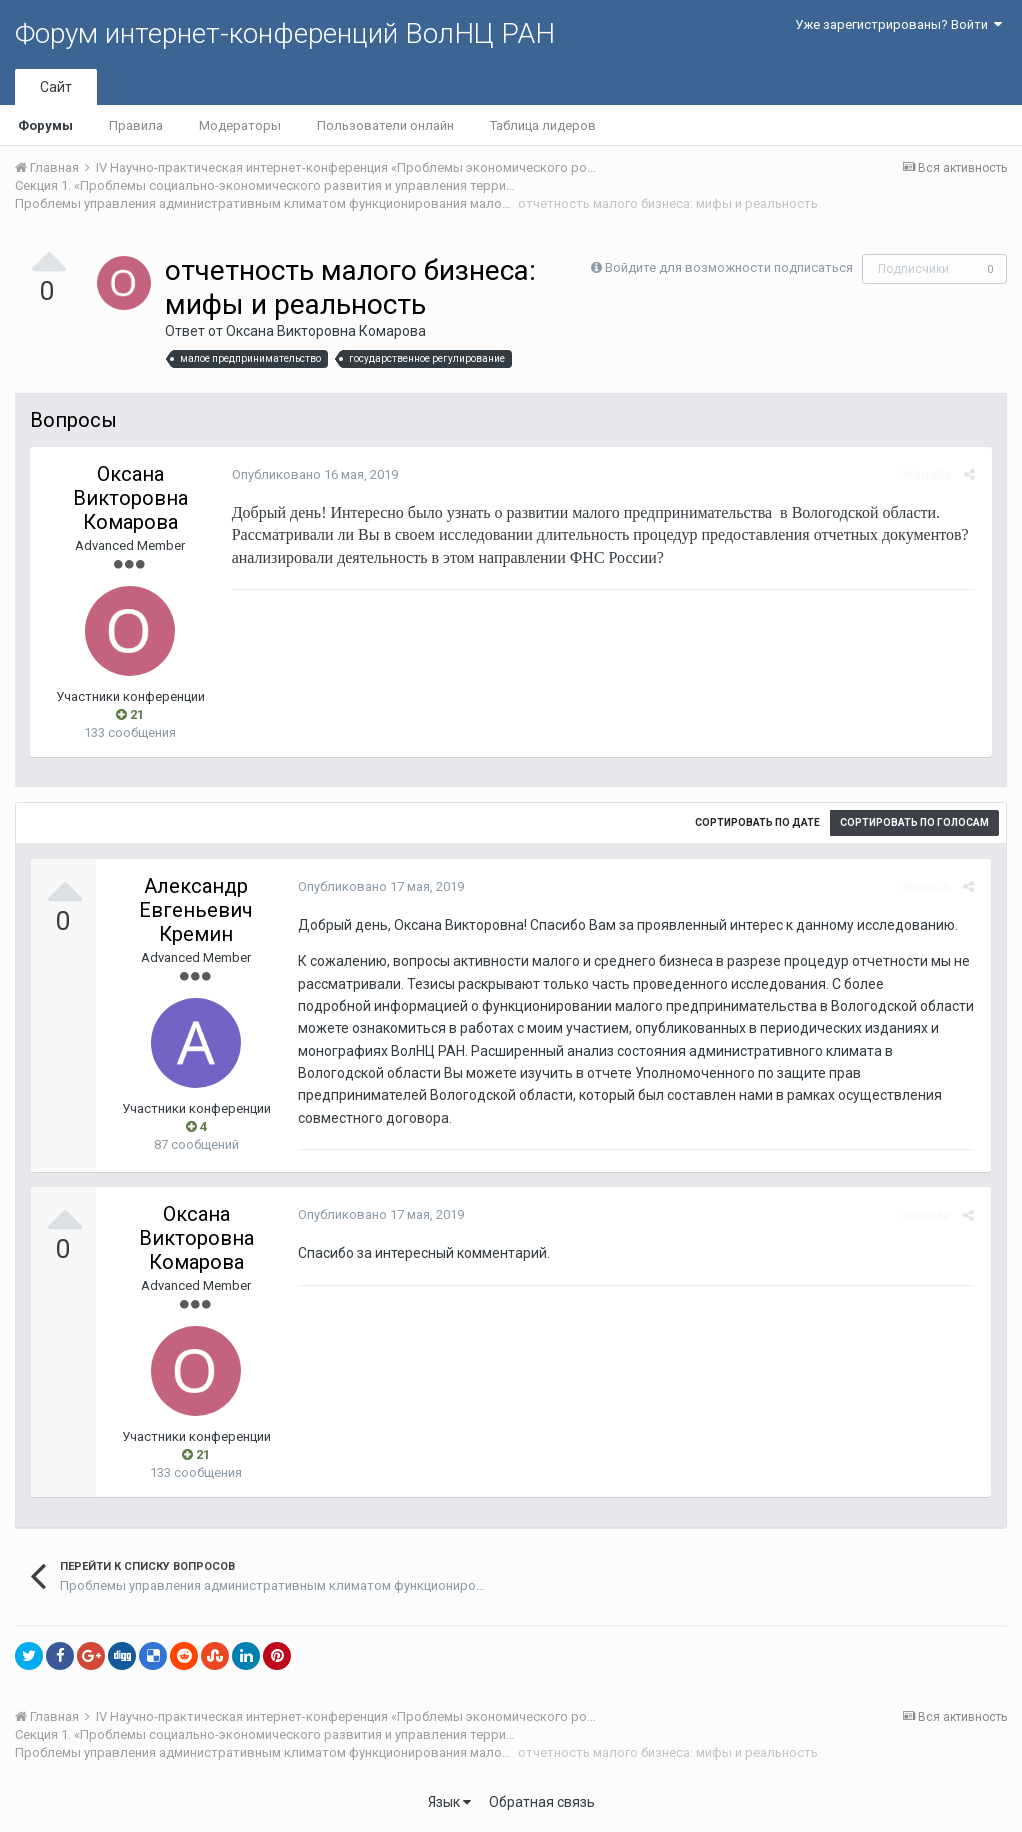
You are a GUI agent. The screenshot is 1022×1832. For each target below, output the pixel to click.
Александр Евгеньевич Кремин (196, 910)
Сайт (56, 87)
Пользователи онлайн (385, 125)
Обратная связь (542, 1802)
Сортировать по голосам (914, 822)
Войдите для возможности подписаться (729, 267)
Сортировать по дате (757, 822)
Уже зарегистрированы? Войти (898, 24)
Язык (449, 1802)
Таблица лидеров (543, 125)
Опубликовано (313, 474)
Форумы (45, 125)
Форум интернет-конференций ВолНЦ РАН (285, 33)
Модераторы (240, 125)
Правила (136, 125)
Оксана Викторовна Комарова (326, 331)
